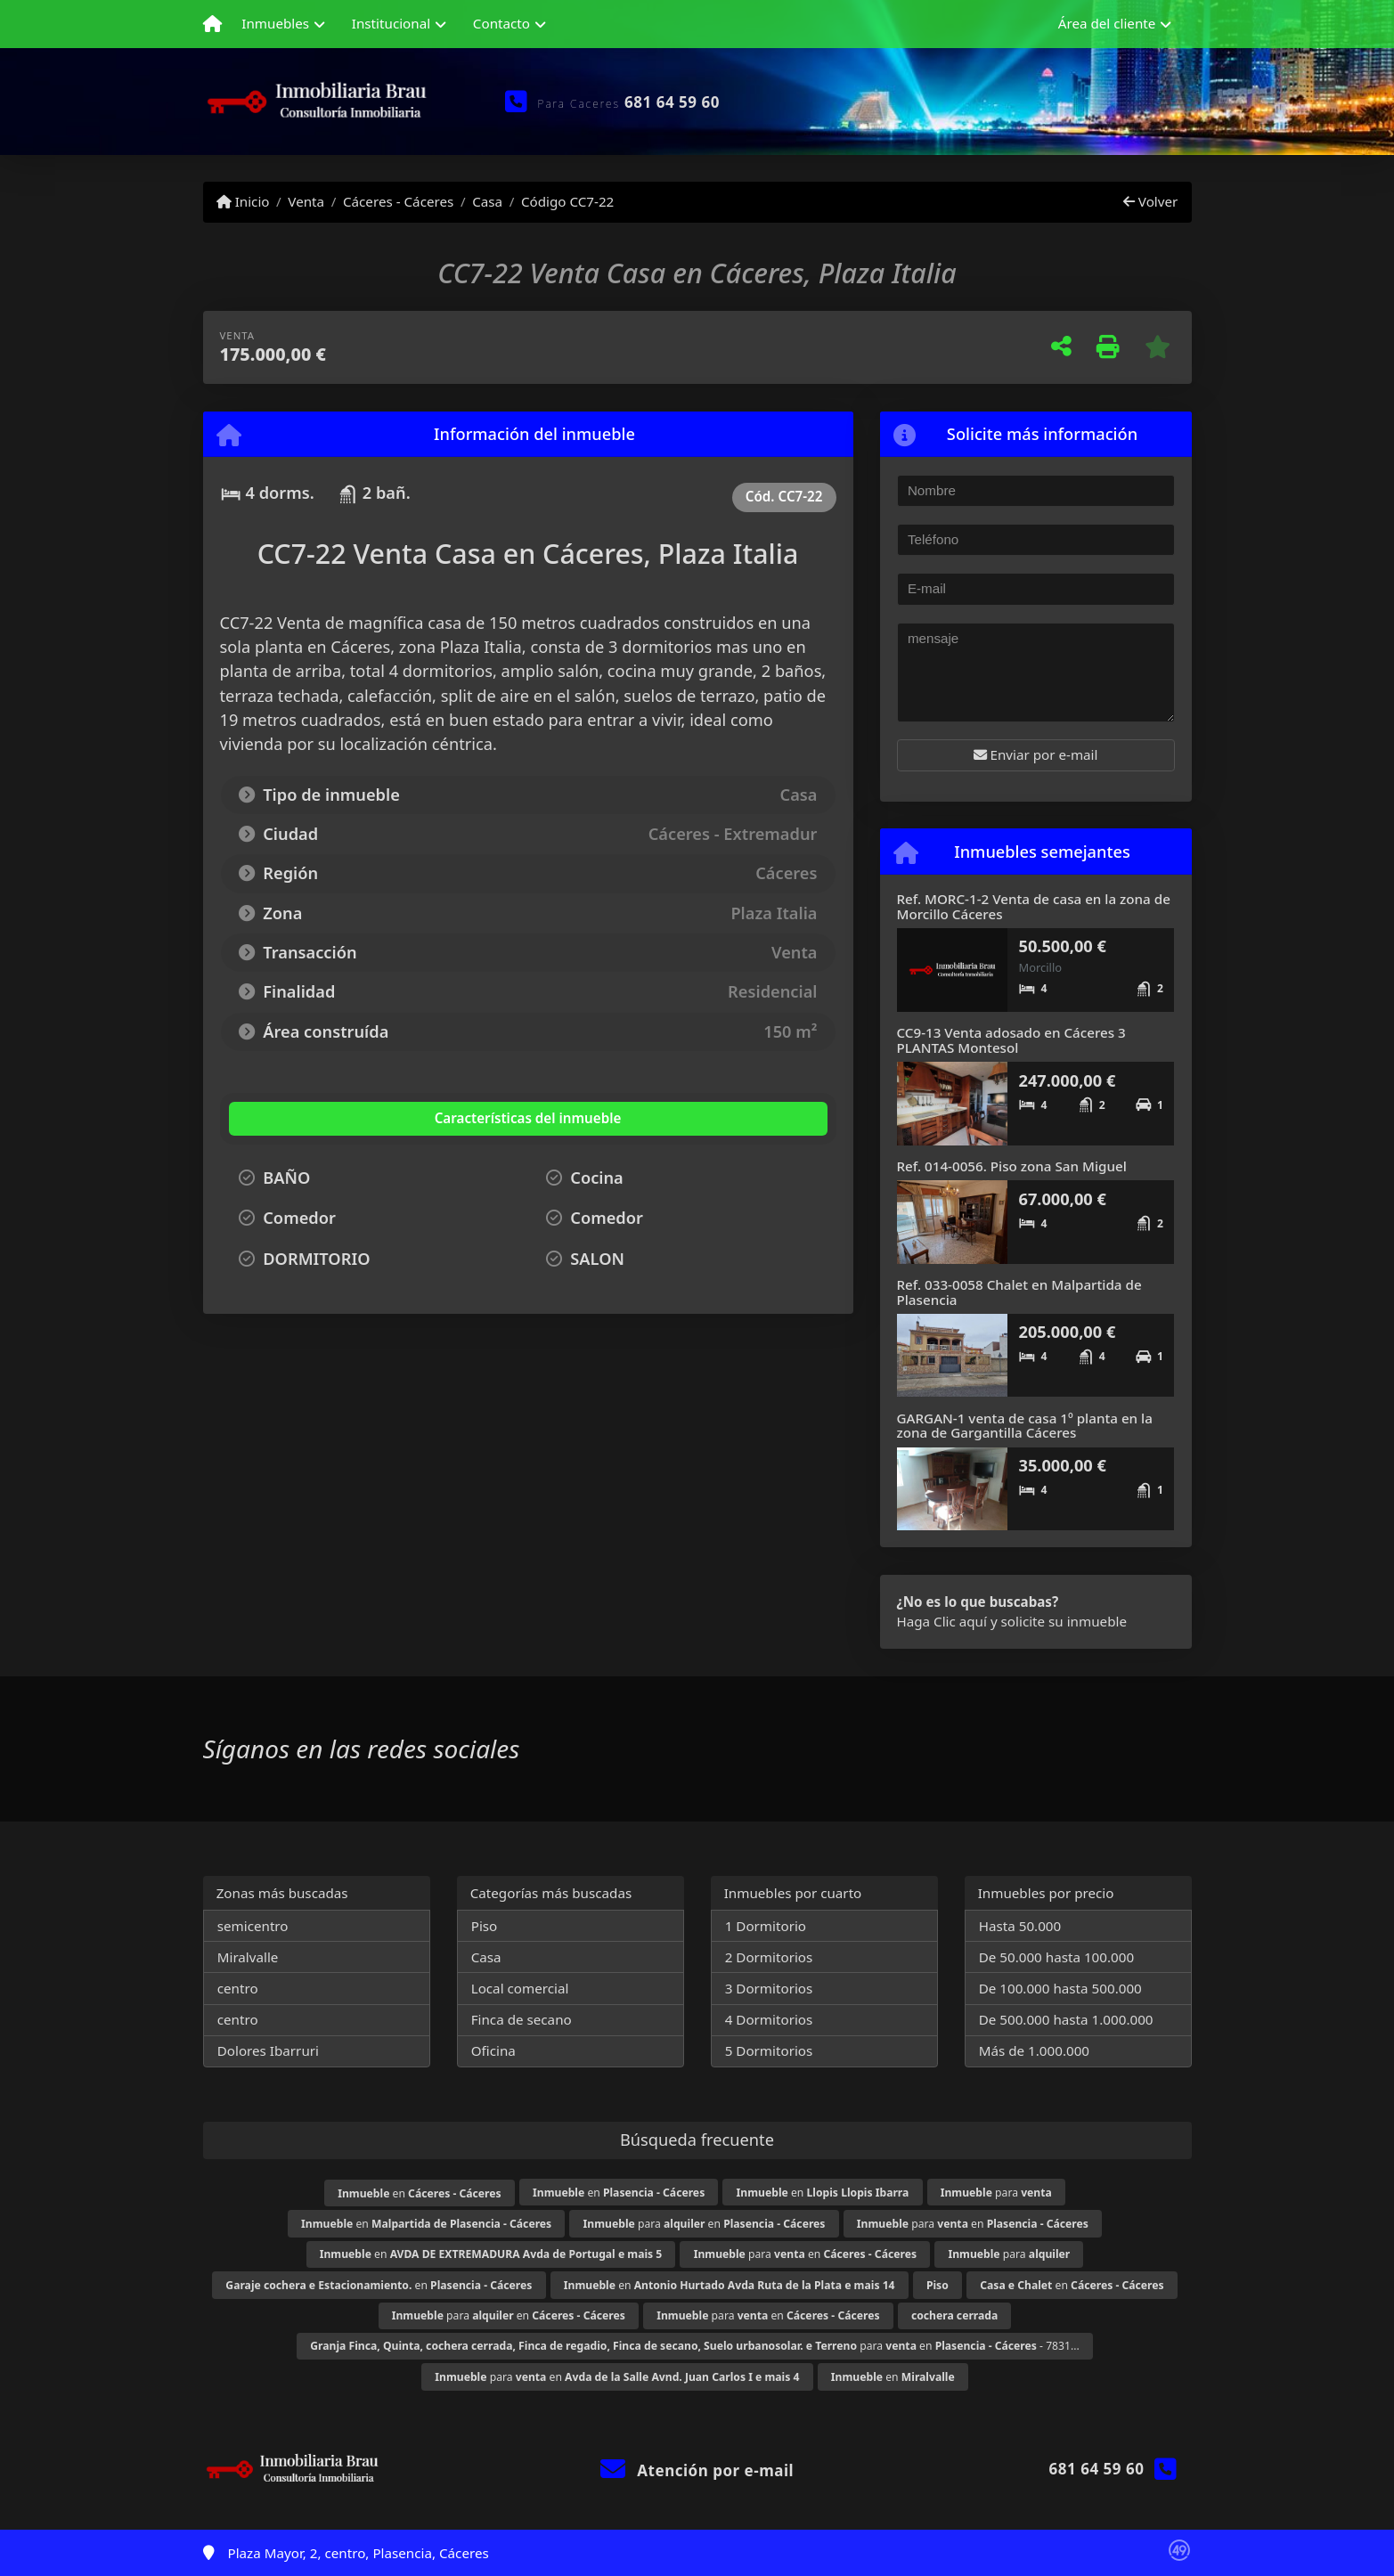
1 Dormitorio (765, 1926)
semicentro (253, 1926)
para (996, 2192)
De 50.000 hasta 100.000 (1056, 1957)
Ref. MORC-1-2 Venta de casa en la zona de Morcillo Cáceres (1033, 906)
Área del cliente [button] (1107, 23)
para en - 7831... (695, 2345)
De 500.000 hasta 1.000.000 (1066, 2019)
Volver (1150, 201)
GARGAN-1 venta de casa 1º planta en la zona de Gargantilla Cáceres (1025, 1425)
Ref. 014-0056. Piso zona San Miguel (1012, 1166)
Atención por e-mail (697, 2470)
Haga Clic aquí (942, 1621)
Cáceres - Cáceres (398, 201)
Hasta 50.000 (1020, 1926)
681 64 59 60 (672, 102)
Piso (484, 1926)
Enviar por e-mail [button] (1036, 754)
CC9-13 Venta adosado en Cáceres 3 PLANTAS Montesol (1011, 1039)
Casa (487, 201)
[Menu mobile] (212, 24)
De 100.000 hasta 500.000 (1060, 1988)
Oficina (493, 2050)
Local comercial (520, 1988)
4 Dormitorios (769, 2019)
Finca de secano (521, 2019)
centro (237, 1988)
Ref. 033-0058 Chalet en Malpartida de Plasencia (1019, 1292)
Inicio (243, 201)
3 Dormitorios (769, 1988)
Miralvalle (248, 1957)
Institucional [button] (391, 23)
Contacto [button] (501, 23)
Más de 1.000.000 (1034, 2050)
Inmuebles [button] (275, 23)
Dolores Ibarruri (268, 2050)
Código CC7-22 (567, 201)
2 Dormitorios (769, 1957)
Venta (306, 201)
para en (704, 2223)
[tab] (336, 1119)
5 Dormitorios (769, 2050)
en (419, 2193)
